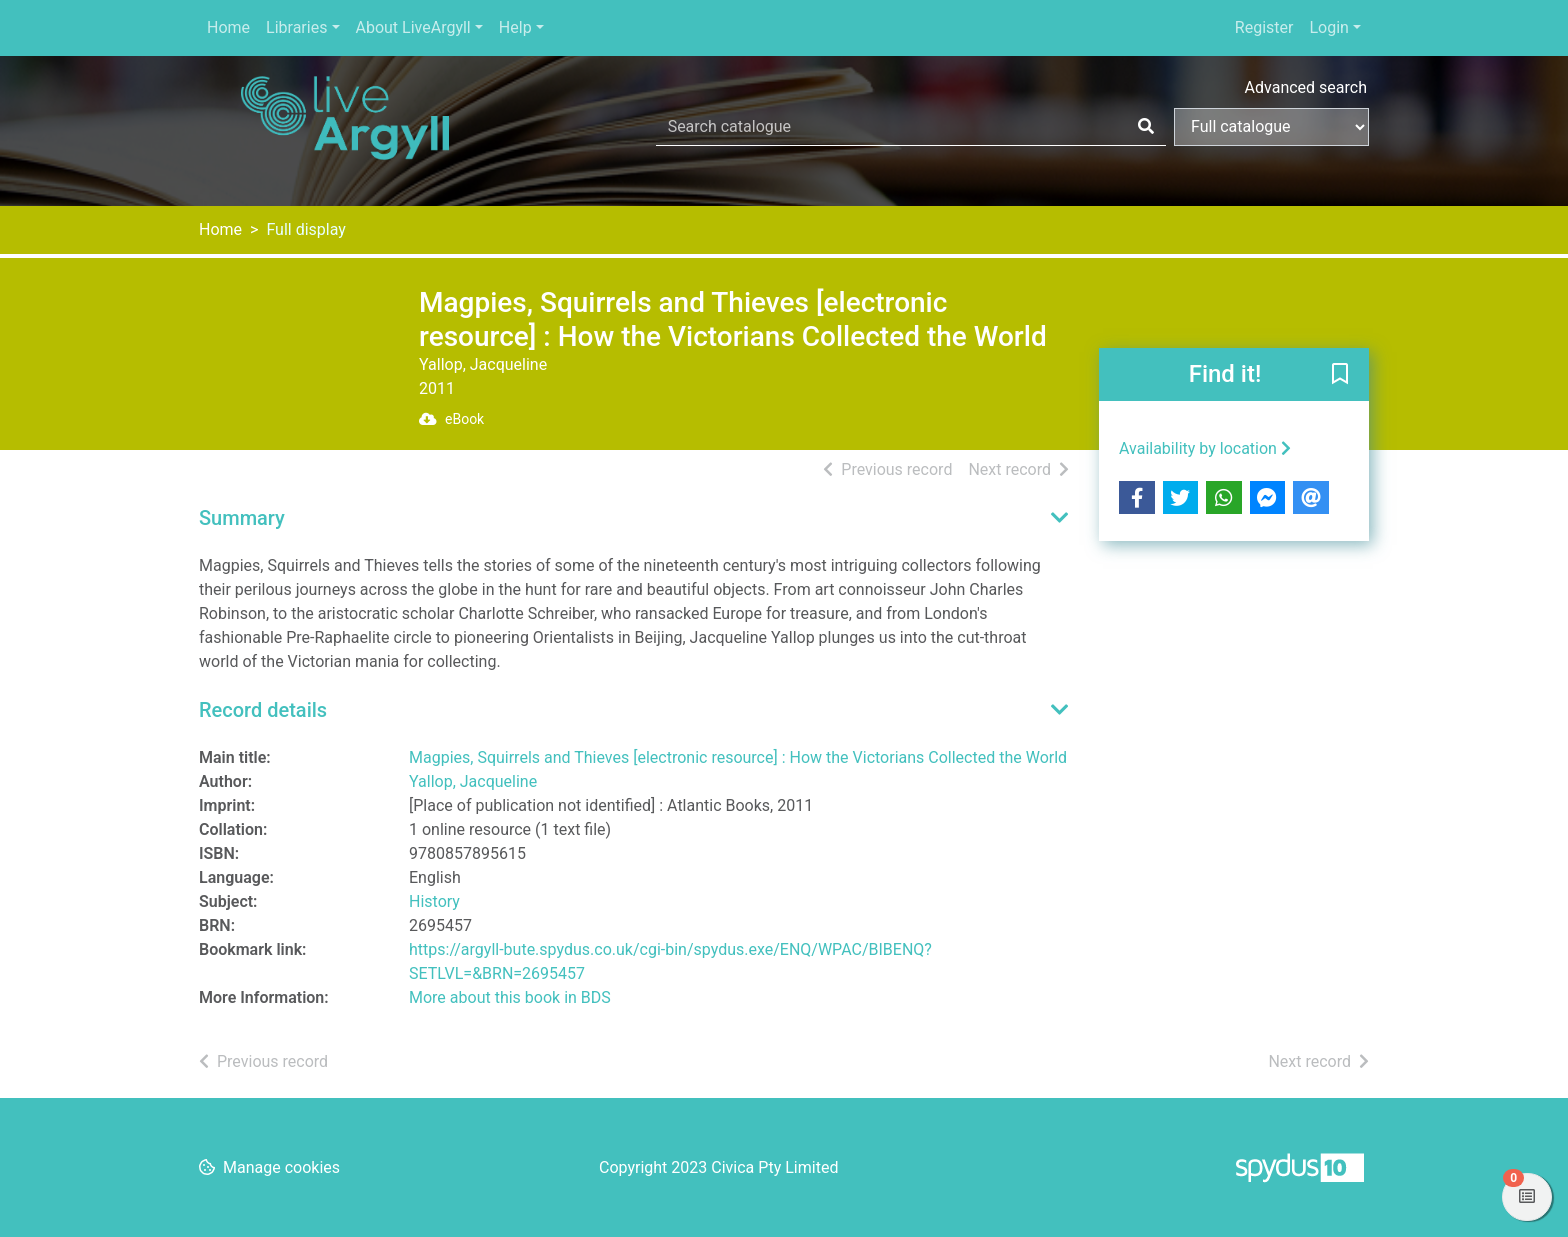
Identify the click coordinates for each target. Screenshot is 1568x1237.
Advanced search (1306, 87)
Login (1328, 27)
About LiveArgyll (413, 27)
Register (1264, 27)
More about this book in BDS (510, 997)
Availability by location (1205, 448)
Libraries (296, 27)
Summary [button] (242, 518)
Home (228, 27)
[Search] (1146, 127)
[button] (1340, 376)
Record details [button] (263, 710)
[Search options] (1271, 127)
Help (515, 27)
